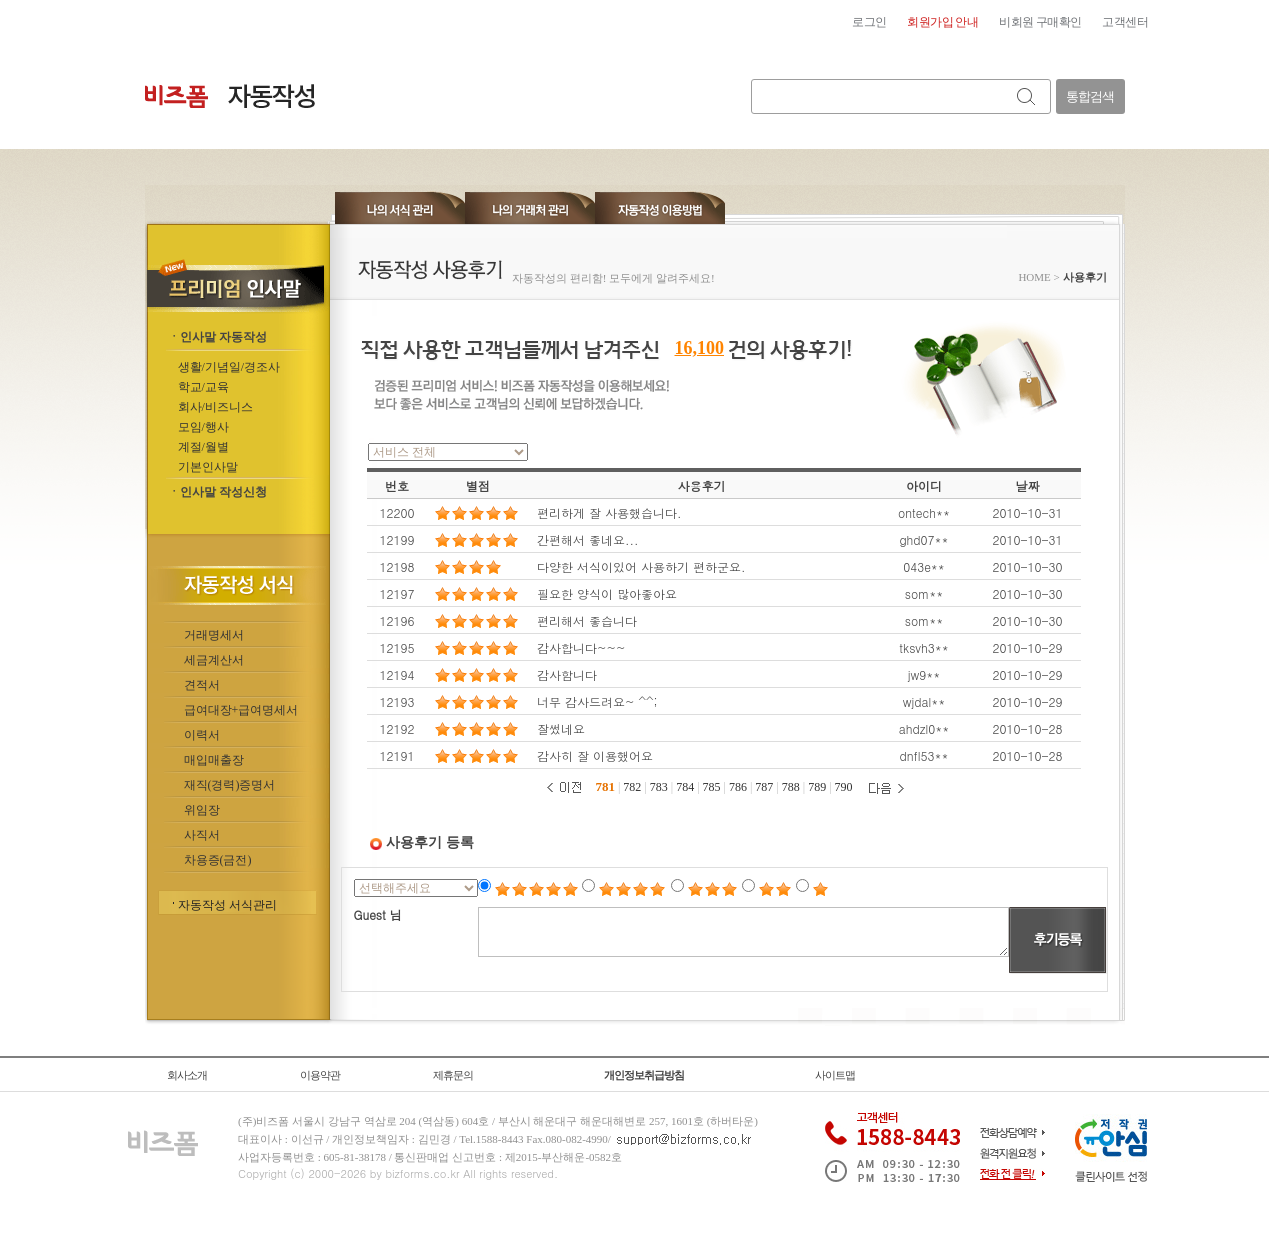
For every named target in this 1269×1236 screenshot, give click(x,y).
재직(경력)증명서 (230, 785)
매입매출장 (214, 760)
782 (632, 787)
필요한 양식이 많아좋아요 (607, 593)
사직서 (202, 835)
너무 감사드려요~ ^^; (597, 701)
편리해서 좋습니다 (587, 620)
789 (817, 787)
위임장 (202, 810)
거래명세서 (214, 635)
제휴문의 (453, 1075)
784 (685, 787)
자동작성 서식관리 (227, 905)
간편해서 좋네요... (588, 539)
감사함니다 (567, 674)
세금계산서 (214, 660)
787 (764, 787)
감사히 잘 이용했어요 (595, 755)
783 (659, 787)
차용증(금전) (218, 860)
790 (844, 787)
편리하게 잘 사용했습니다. (609, 512)
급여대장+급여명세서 (241, 710)
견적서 (202, 685)
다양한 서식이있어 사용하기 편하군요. (641, 566)
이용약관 (320, 1075)
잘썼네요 (561, 728)
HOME (1034, 277)
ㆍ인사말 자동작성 (217, 337)
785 (712, 787)
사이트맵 (835, 1075)
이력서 (202, 735)
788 (791, 787)
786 (738, 787)
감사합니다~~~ (581, 647)
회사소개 (187, 1075)
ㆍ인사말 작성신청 (217, 492)
